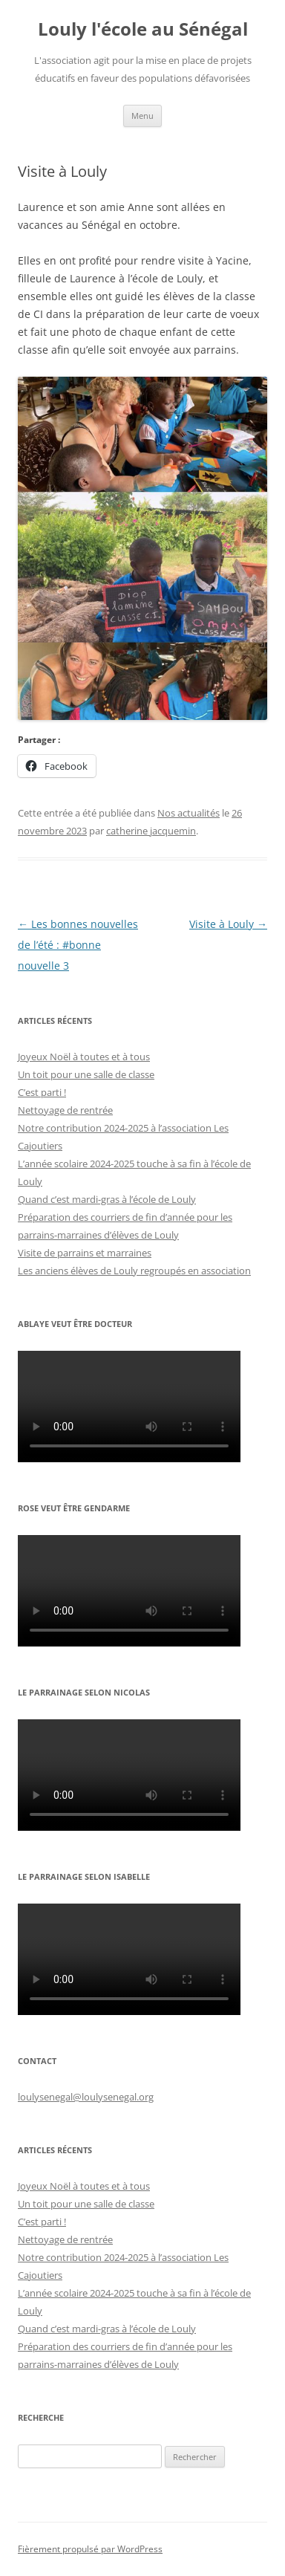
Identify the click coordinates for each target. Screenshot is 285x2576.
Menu (142, 115)
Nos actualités (188, 813)
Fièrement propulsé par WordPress (90, 2549)
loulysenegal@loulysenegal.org (86, 2096)
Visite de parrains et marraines (84, 1252)
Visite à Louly (228, 924)
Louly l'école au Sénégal (143, 29)
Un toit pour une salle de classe (86, 1074)
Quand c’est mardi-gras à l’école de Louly (107, 1199)
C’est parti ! (42, 1092)
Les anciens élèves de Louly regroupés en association (134, 1270)
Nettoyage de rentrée (65, 1110)
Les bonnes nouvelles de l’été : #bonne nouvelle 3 (78, 945)
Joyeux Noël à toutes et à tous (84, 1056)
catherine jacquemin (151, 830)
